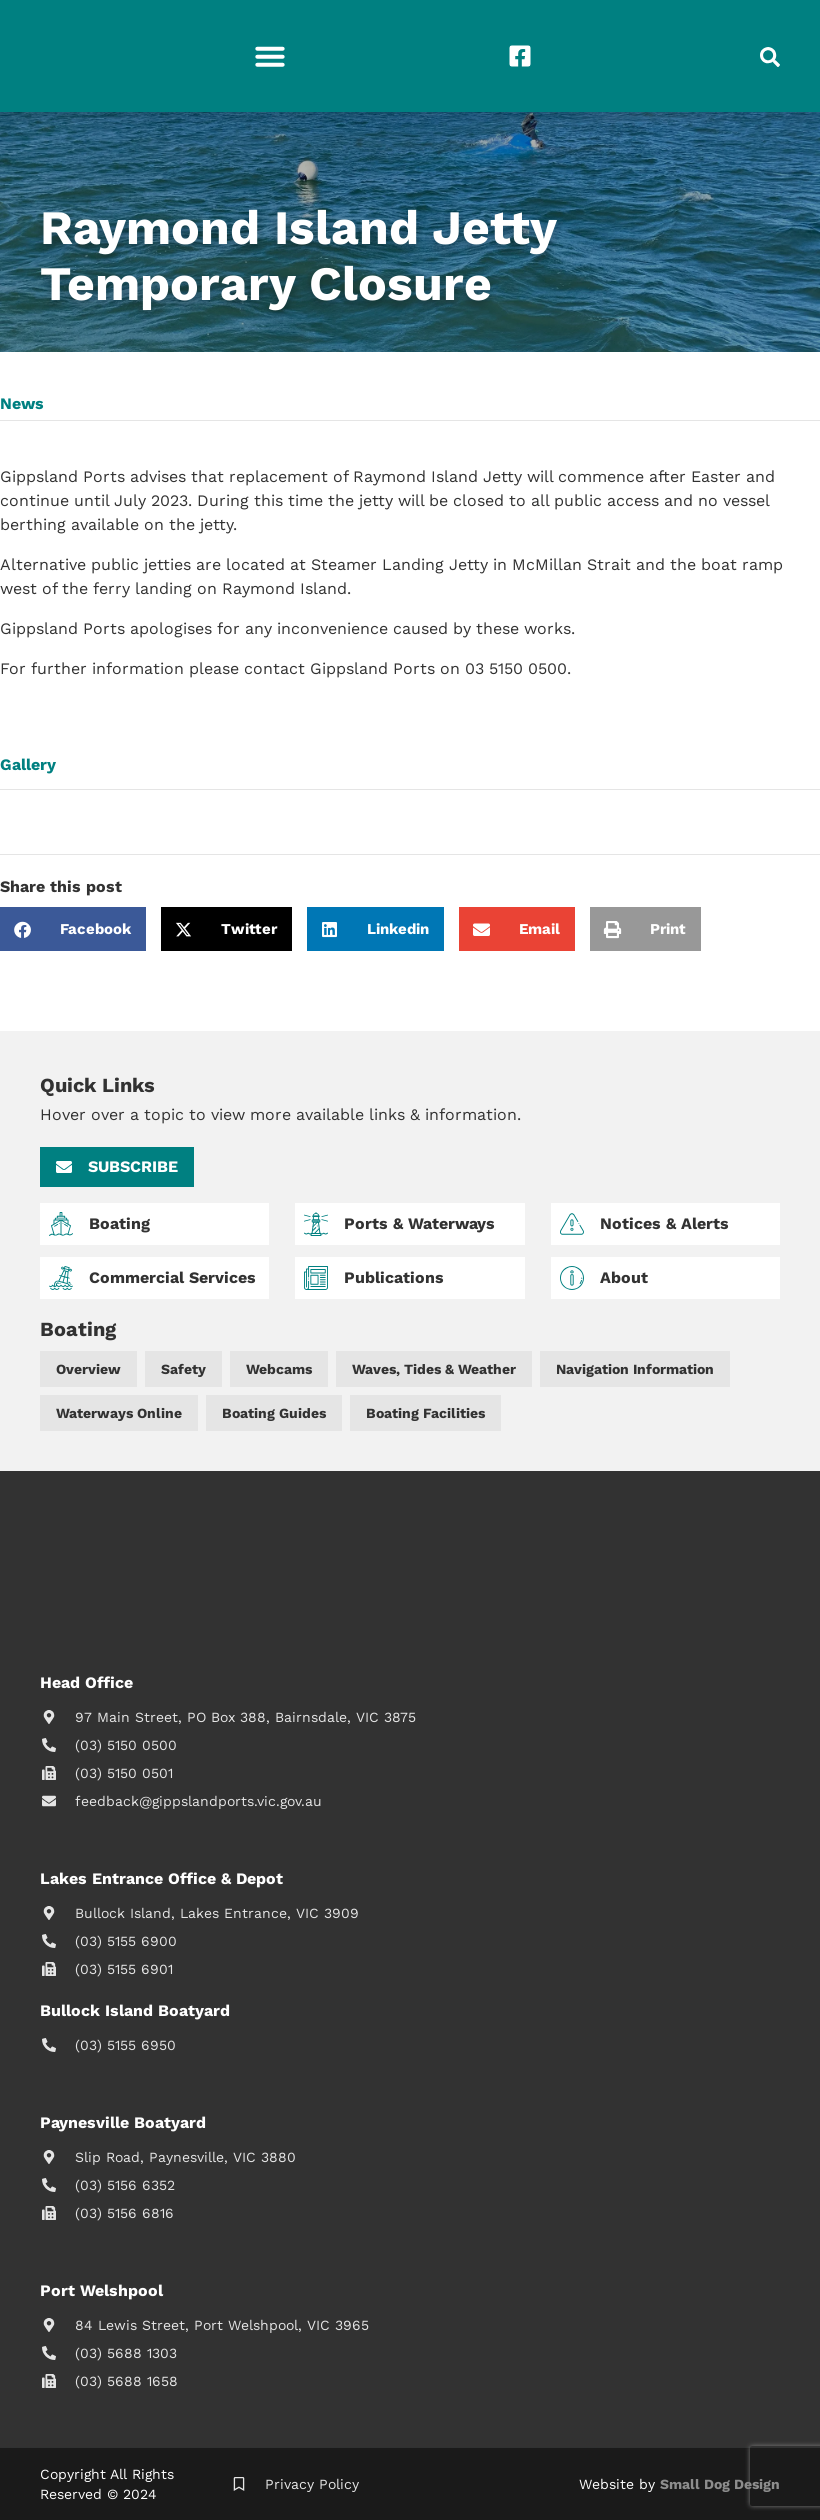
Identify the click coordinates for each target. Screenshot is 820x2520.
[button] (270, 56)
